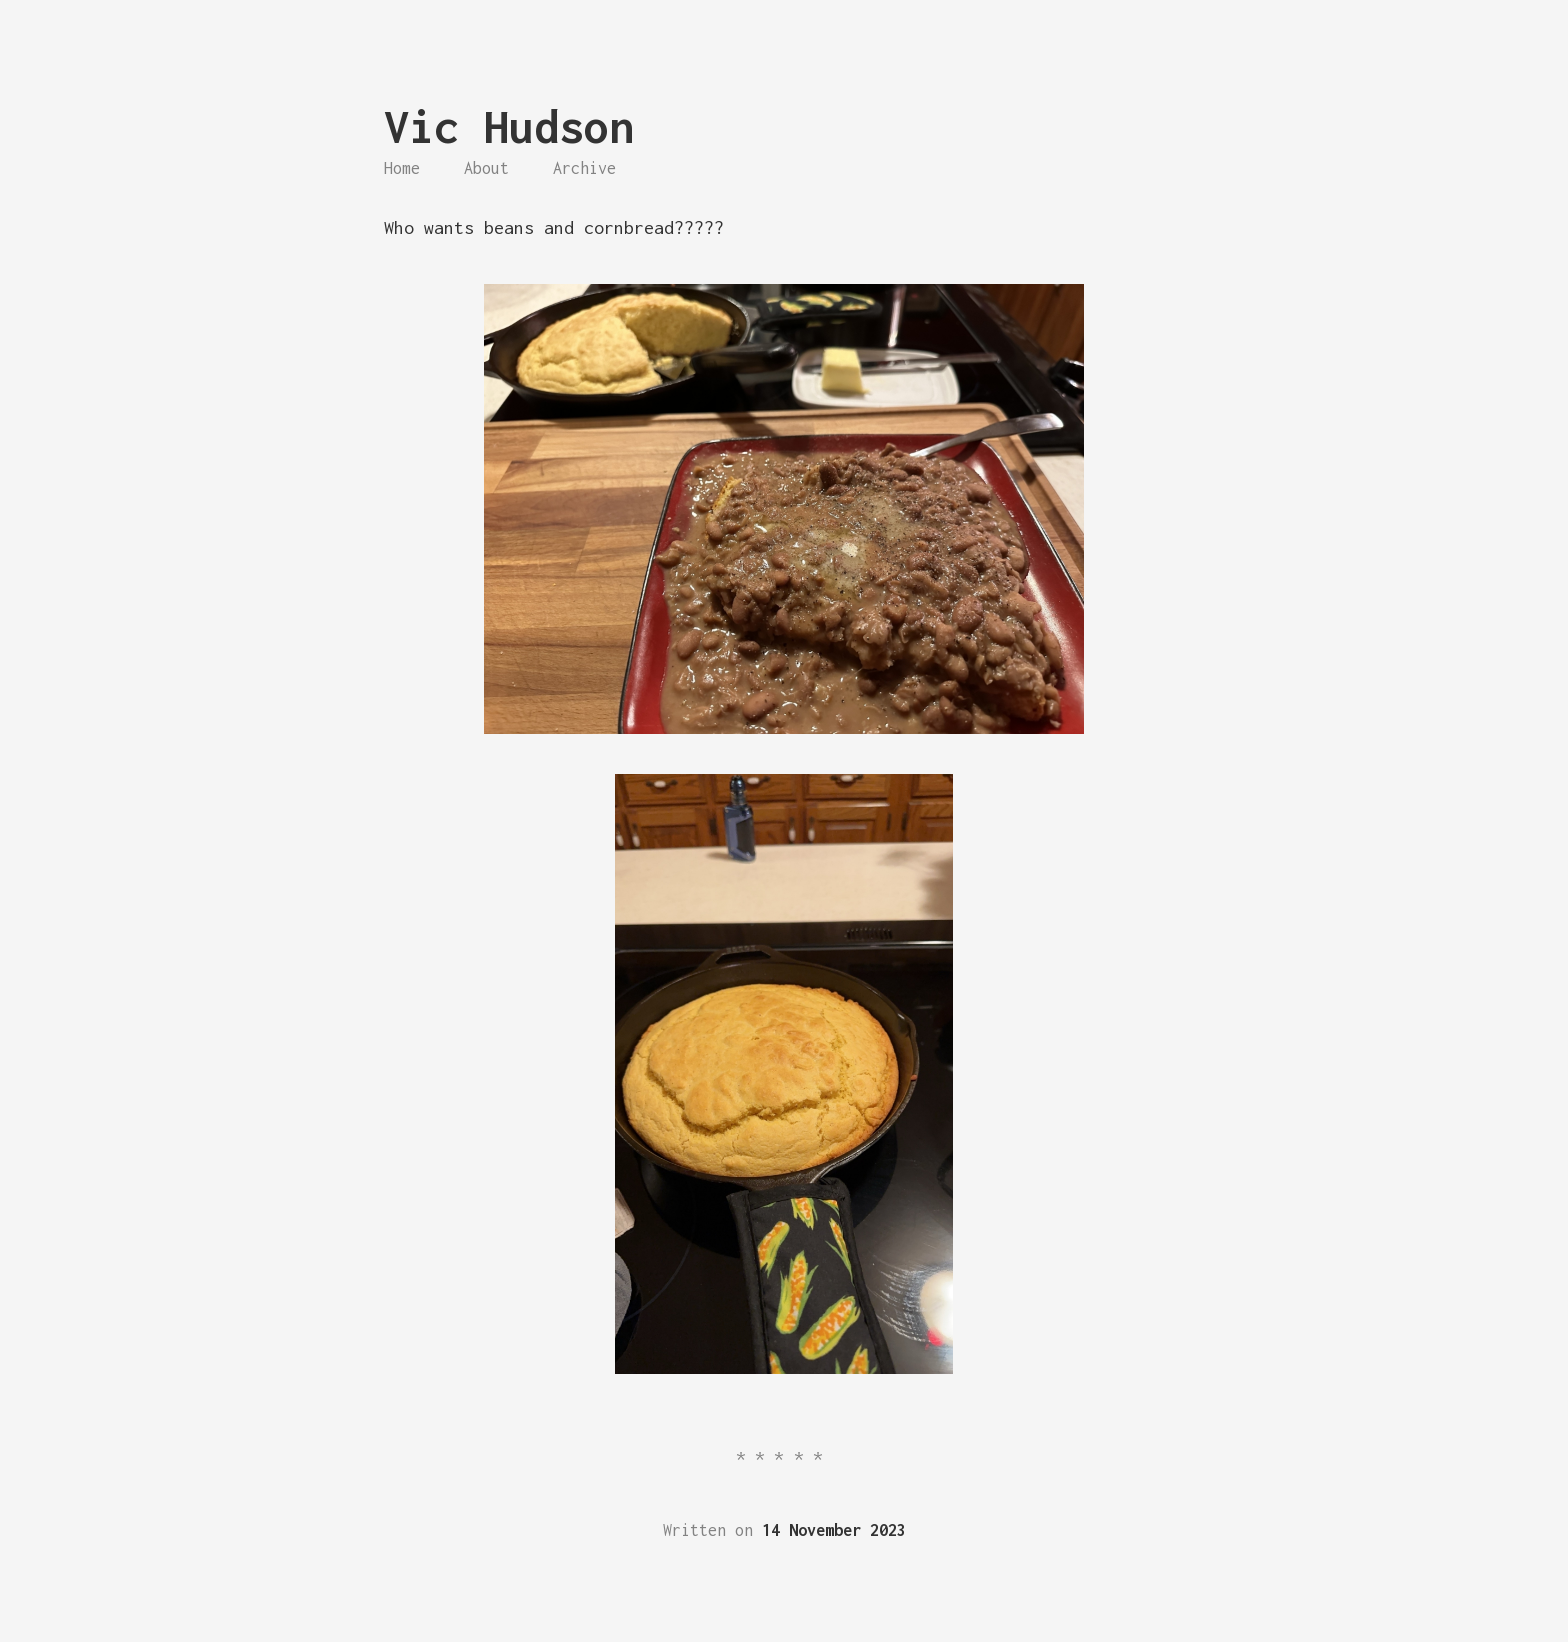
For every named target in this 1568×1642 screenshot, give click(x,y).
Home (402, 168)
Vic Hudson (509, 126)
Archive (584, 168)
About (486, 168)
